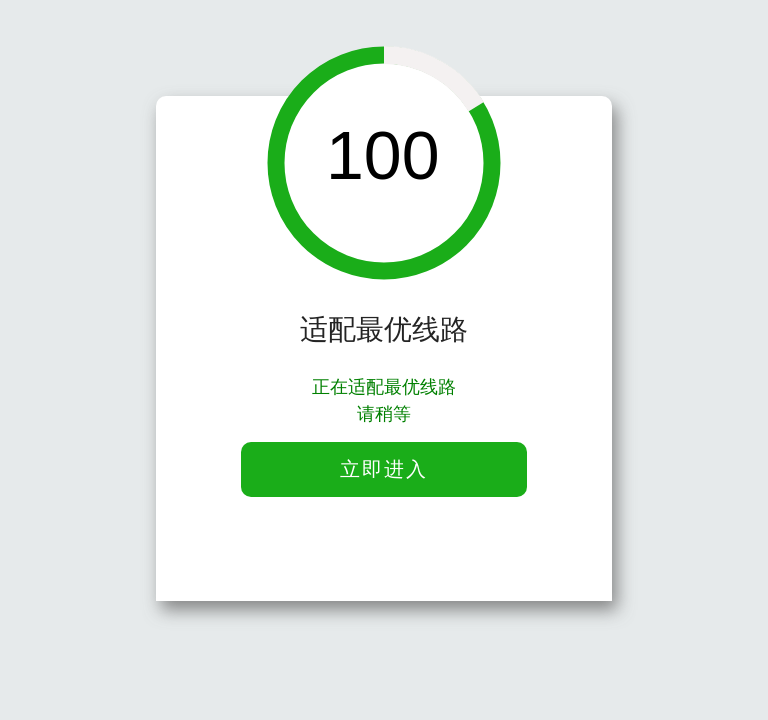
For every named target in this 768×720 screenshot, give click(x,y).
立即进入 (384, 469)
